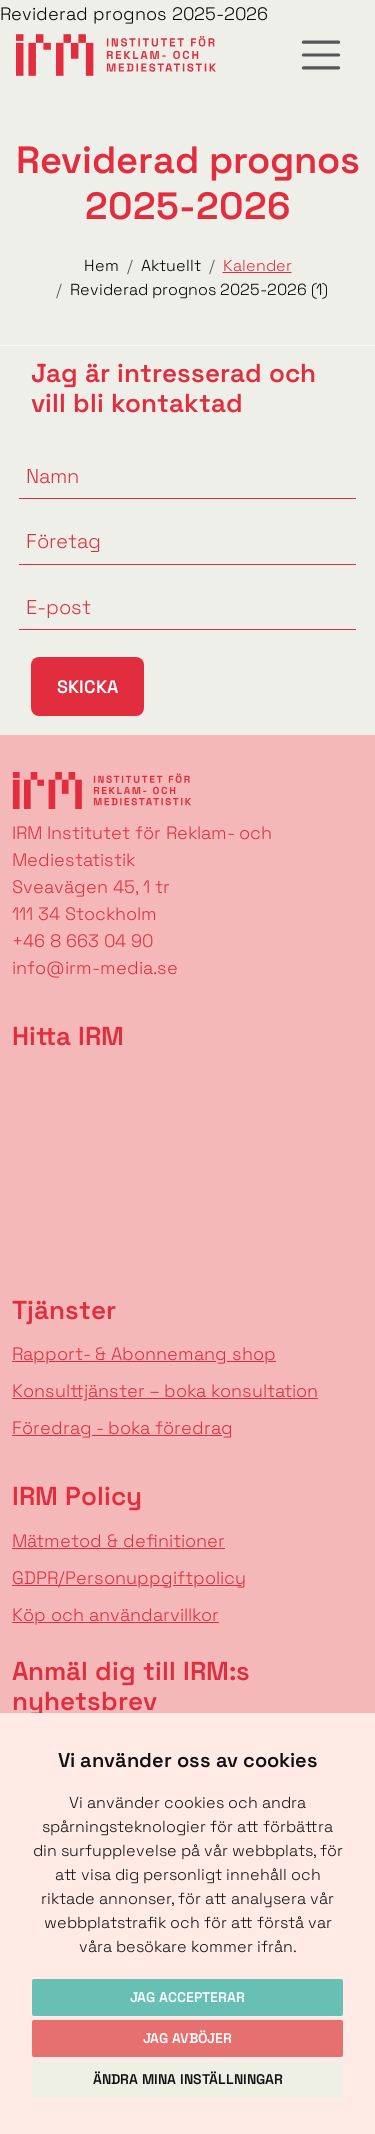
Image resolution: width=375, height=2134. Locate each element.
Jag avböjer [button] (187, 2038)
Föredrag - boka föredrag (122, 1427)
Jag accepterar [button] (187, 1997)
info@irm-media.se (95, 967)
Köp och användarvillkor (115, 1614)
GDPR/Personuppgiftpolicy (129, 1577)
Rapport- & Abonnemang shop (144, 1353)
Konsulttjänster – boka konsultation (165, 1390)
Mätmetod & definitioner (118, 1540)
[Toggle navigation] (321, 55)
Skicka (87, 686)
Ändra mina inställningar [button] (188, 2079)
